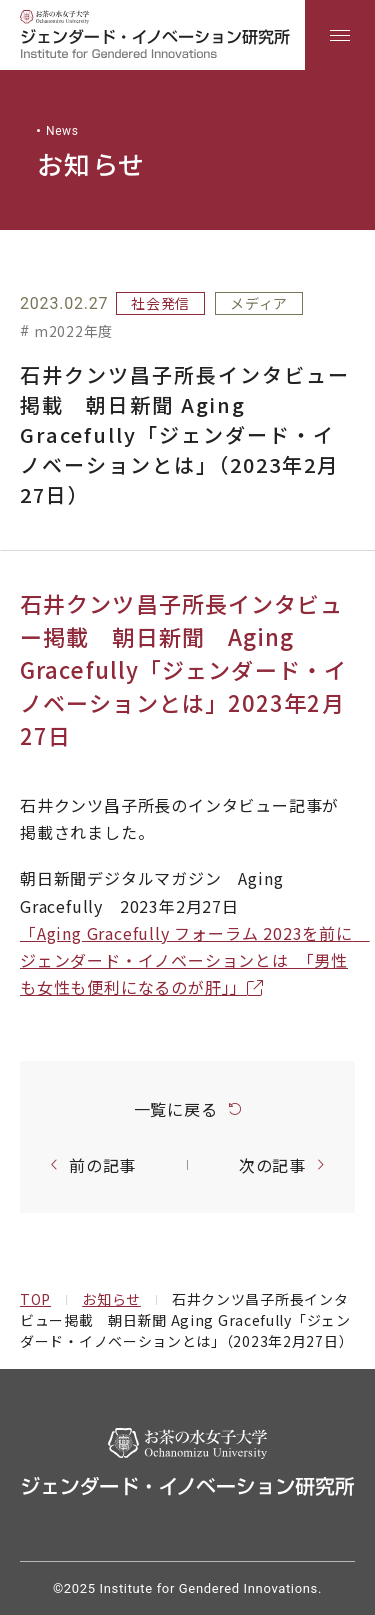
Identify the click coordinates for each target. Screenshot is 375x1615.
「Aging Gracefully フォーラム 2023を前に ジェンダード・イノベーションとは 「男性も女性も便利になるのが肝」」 (195, 960)
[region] (187, 35)
